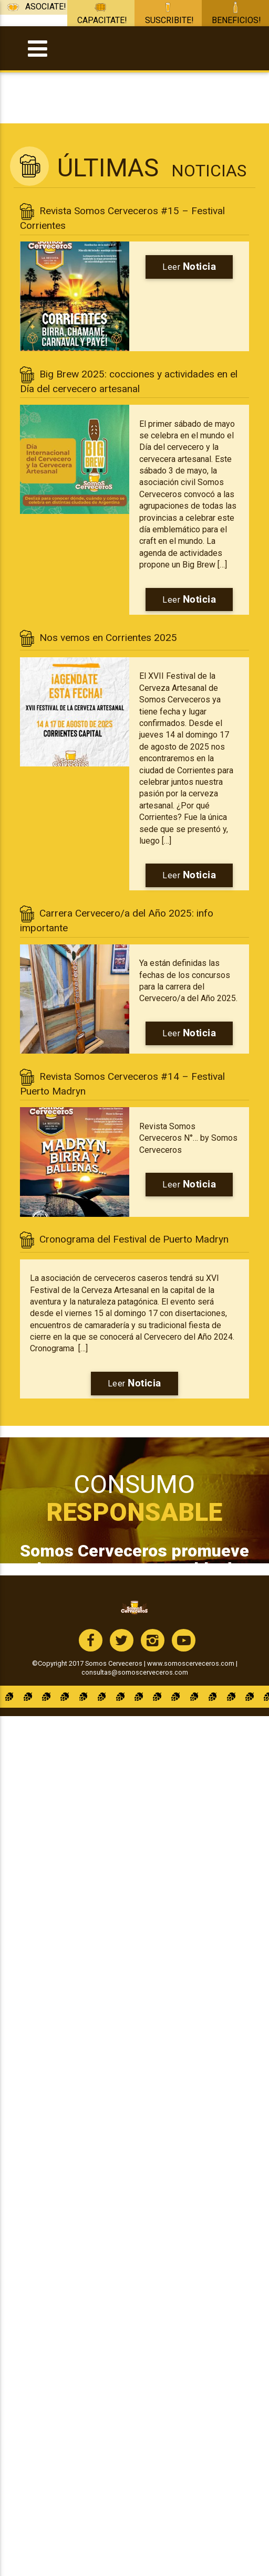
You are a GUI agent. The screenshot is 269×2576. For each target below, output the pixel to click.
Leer (189, 266)
